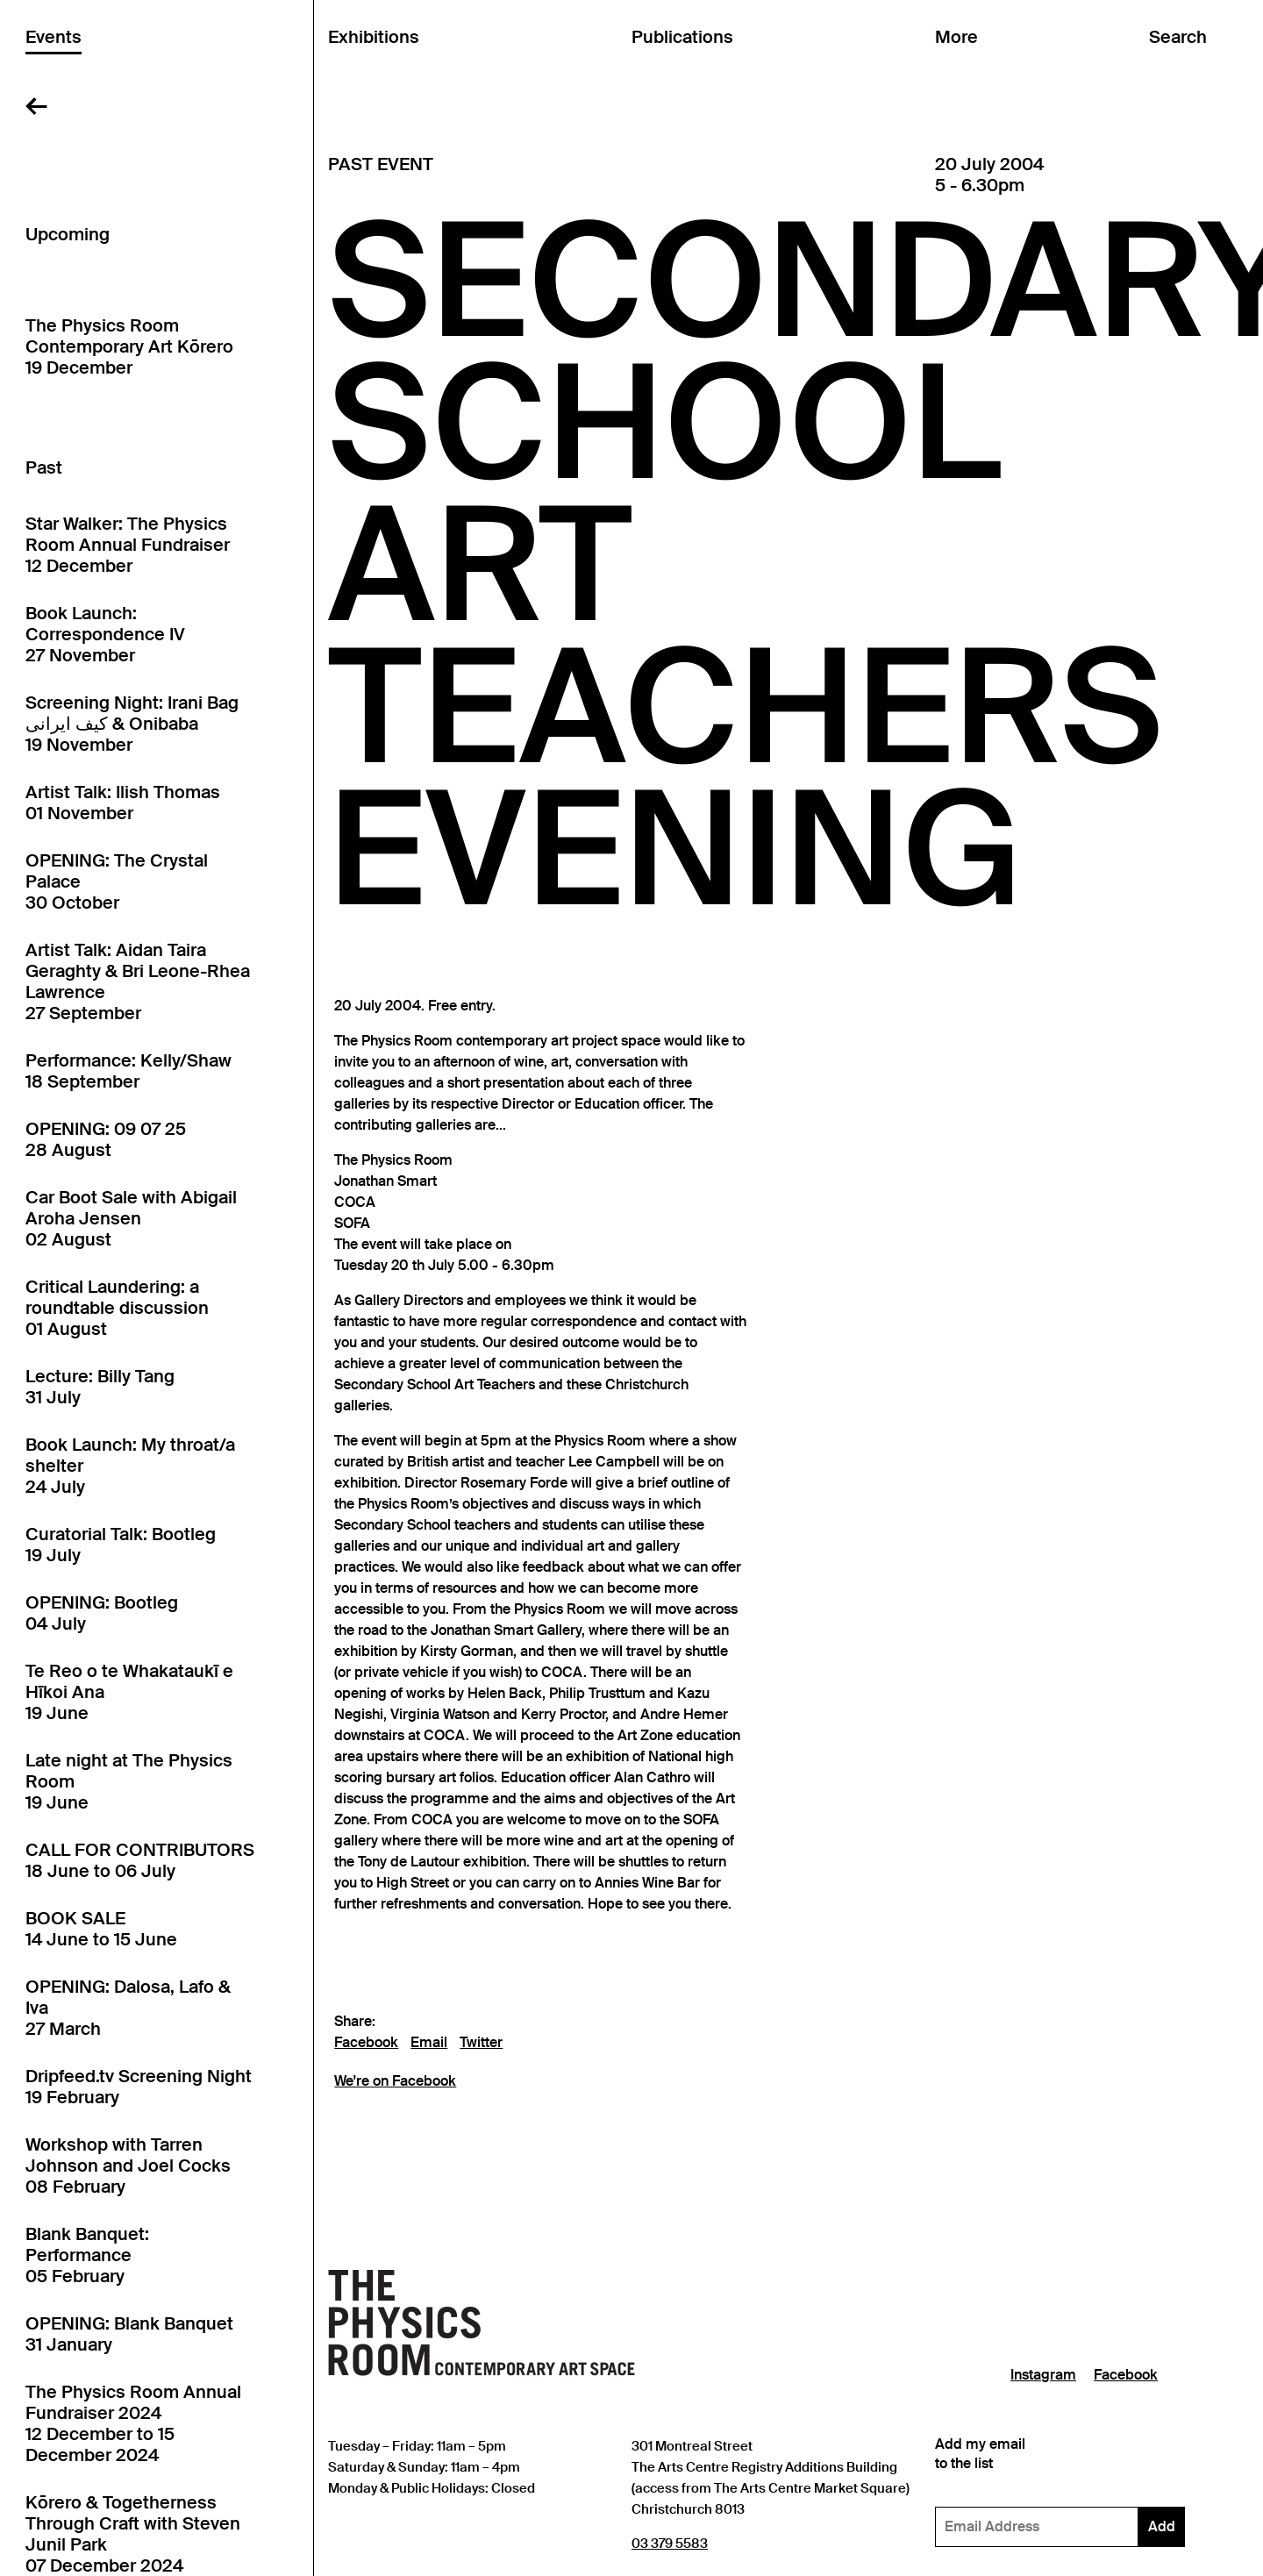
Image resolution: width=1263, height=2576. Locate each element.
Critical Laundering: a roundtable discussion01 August (117, 1307)
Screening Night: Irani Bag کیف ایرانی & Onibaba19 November (132, 723)
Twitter (481, 2043)
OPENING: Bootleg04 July (101, 1613)
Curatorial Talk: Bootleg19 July (120, 1544)
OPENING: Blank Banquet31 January (129, 2334)
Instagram (1043, 2375)
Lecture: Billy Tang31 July (100, 1387)
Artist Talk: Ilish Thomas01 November (122, 802)
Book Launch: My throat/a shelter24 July (130, 1465)
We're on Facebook (395, 2081)
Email (428, 2043)
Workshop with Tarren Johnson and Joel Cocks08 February (128, 2165)
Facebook (366, 2043)
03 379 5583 (670, 2543)
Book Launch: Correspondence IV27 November (105, 634)
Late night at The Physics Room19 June (128, 1781)
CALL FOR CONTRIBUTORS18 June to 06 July (139, 1860)
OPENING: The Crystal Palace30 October (116, 881)
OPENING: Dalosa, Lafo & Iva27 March (128, 2007)
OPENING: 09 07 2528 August (105, 1139)
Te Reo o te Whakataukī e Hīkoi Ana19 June (129, 1691)
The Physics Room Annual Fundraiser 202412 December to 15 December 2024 (133, 2423)
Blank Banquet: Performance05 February (87, 2255)
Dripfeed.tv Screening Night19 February (138, 2087)
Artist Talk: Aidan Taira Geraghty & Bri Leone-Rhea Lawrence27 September (137, 981)
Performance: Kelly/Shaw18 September (128, 1071)
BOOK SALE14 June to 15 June (101, 1929)
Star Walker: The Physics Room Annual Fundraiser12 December (127, 544)
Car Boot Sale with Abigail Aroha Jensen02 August (131, 1218)
